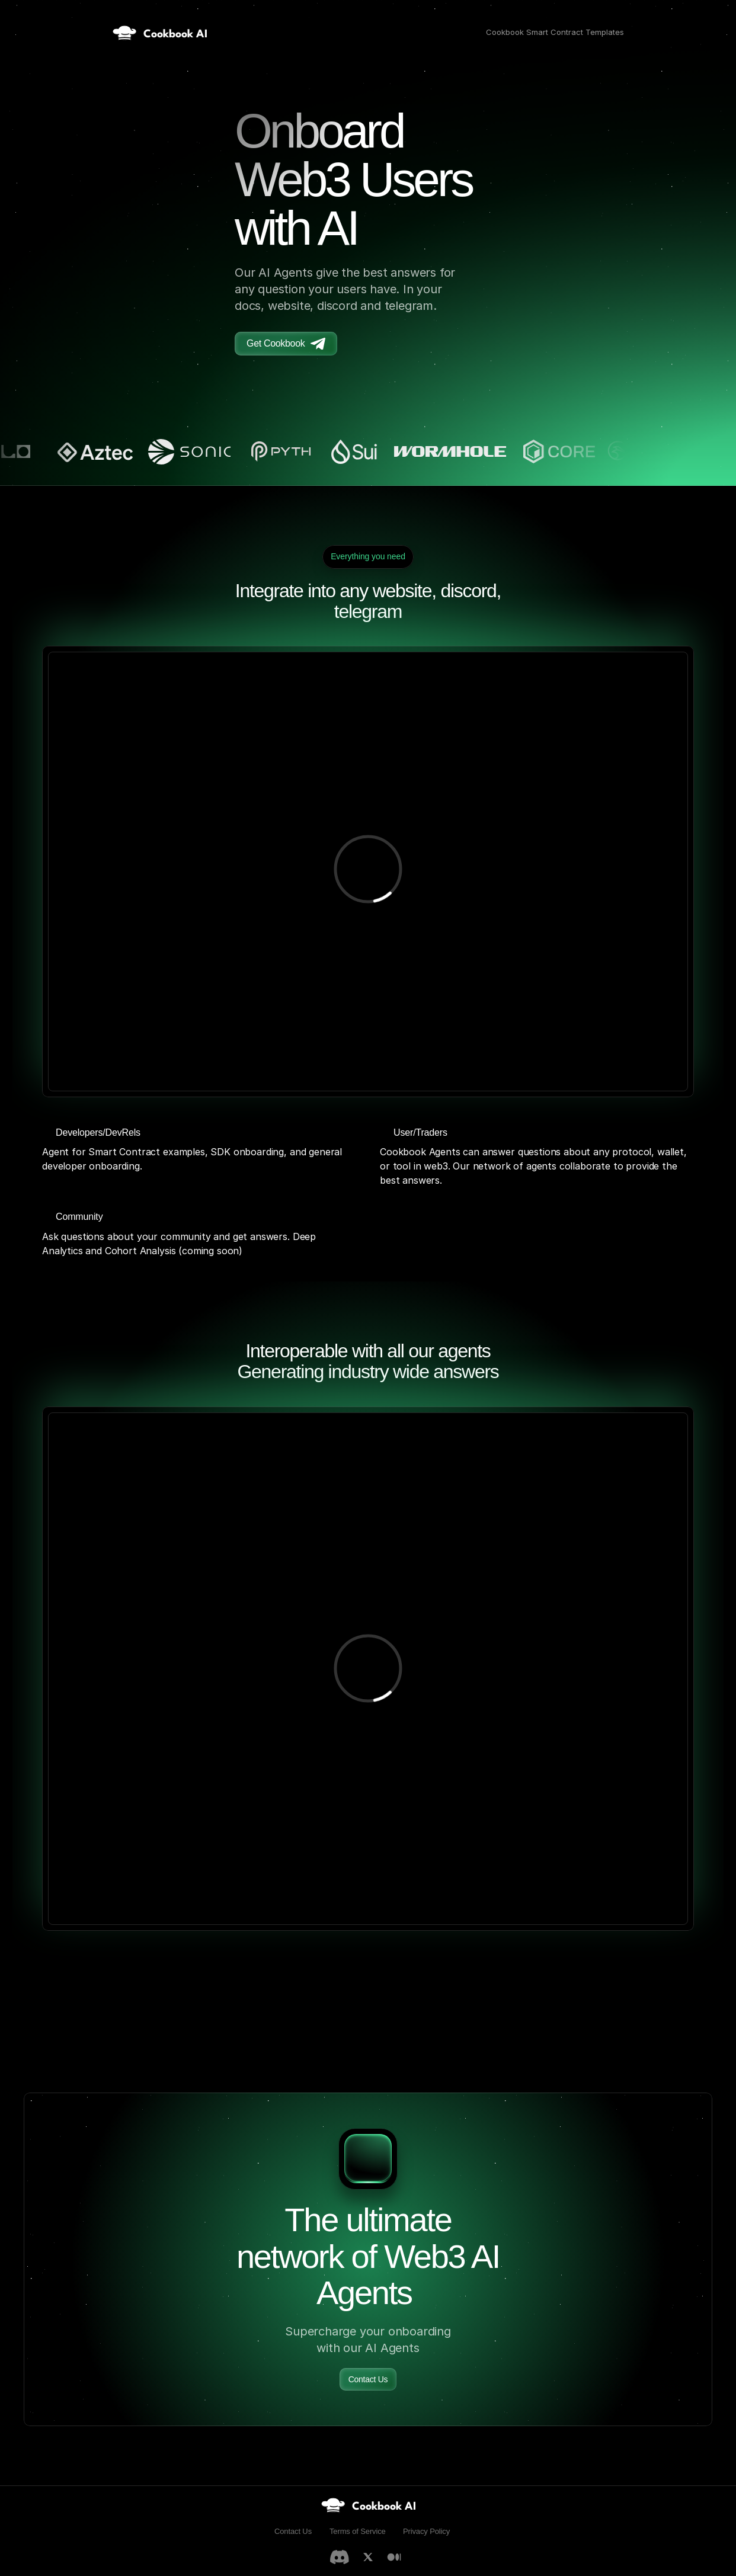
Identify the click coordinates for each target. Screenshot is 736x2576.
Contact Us (293, 2531)
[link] (368, 2505)
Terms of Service (357, 2531)
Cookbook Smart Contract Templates (555, 32)
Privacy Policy (426, 2531)
